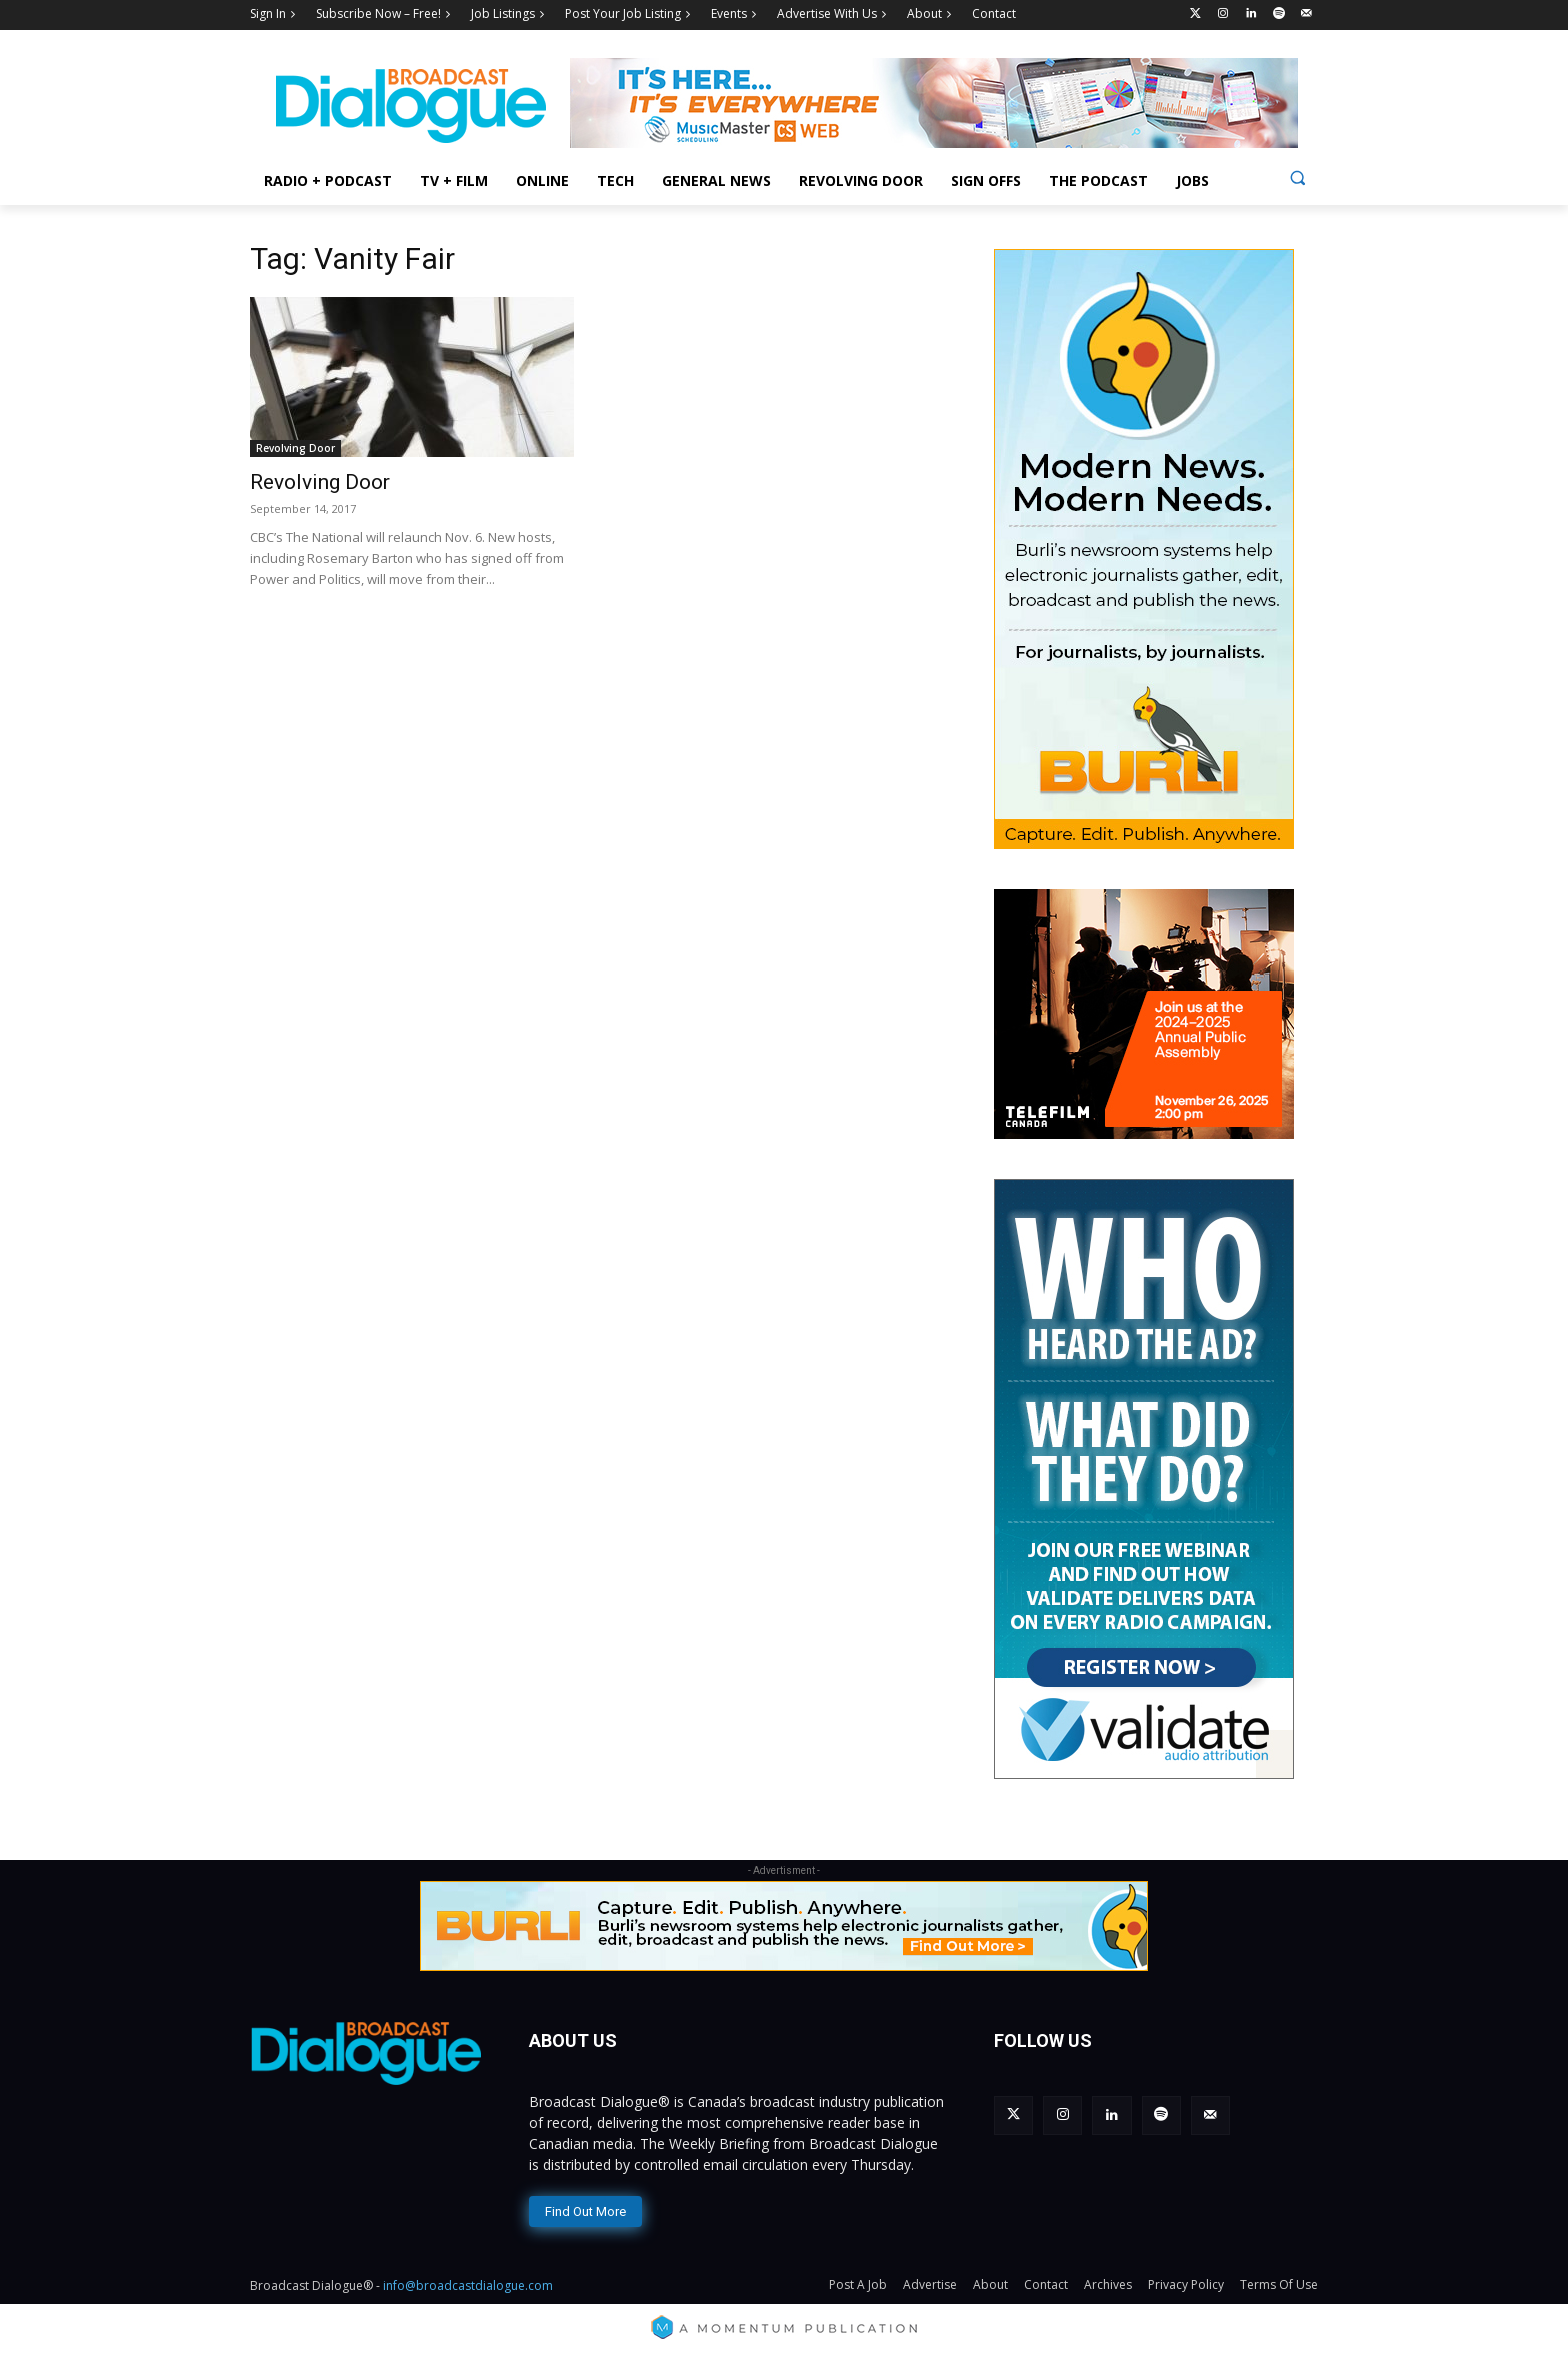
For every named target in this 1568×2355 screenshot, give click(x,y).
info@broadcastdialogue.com (468, 2285)
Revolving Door (295, 448)
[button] (1297, 177)
